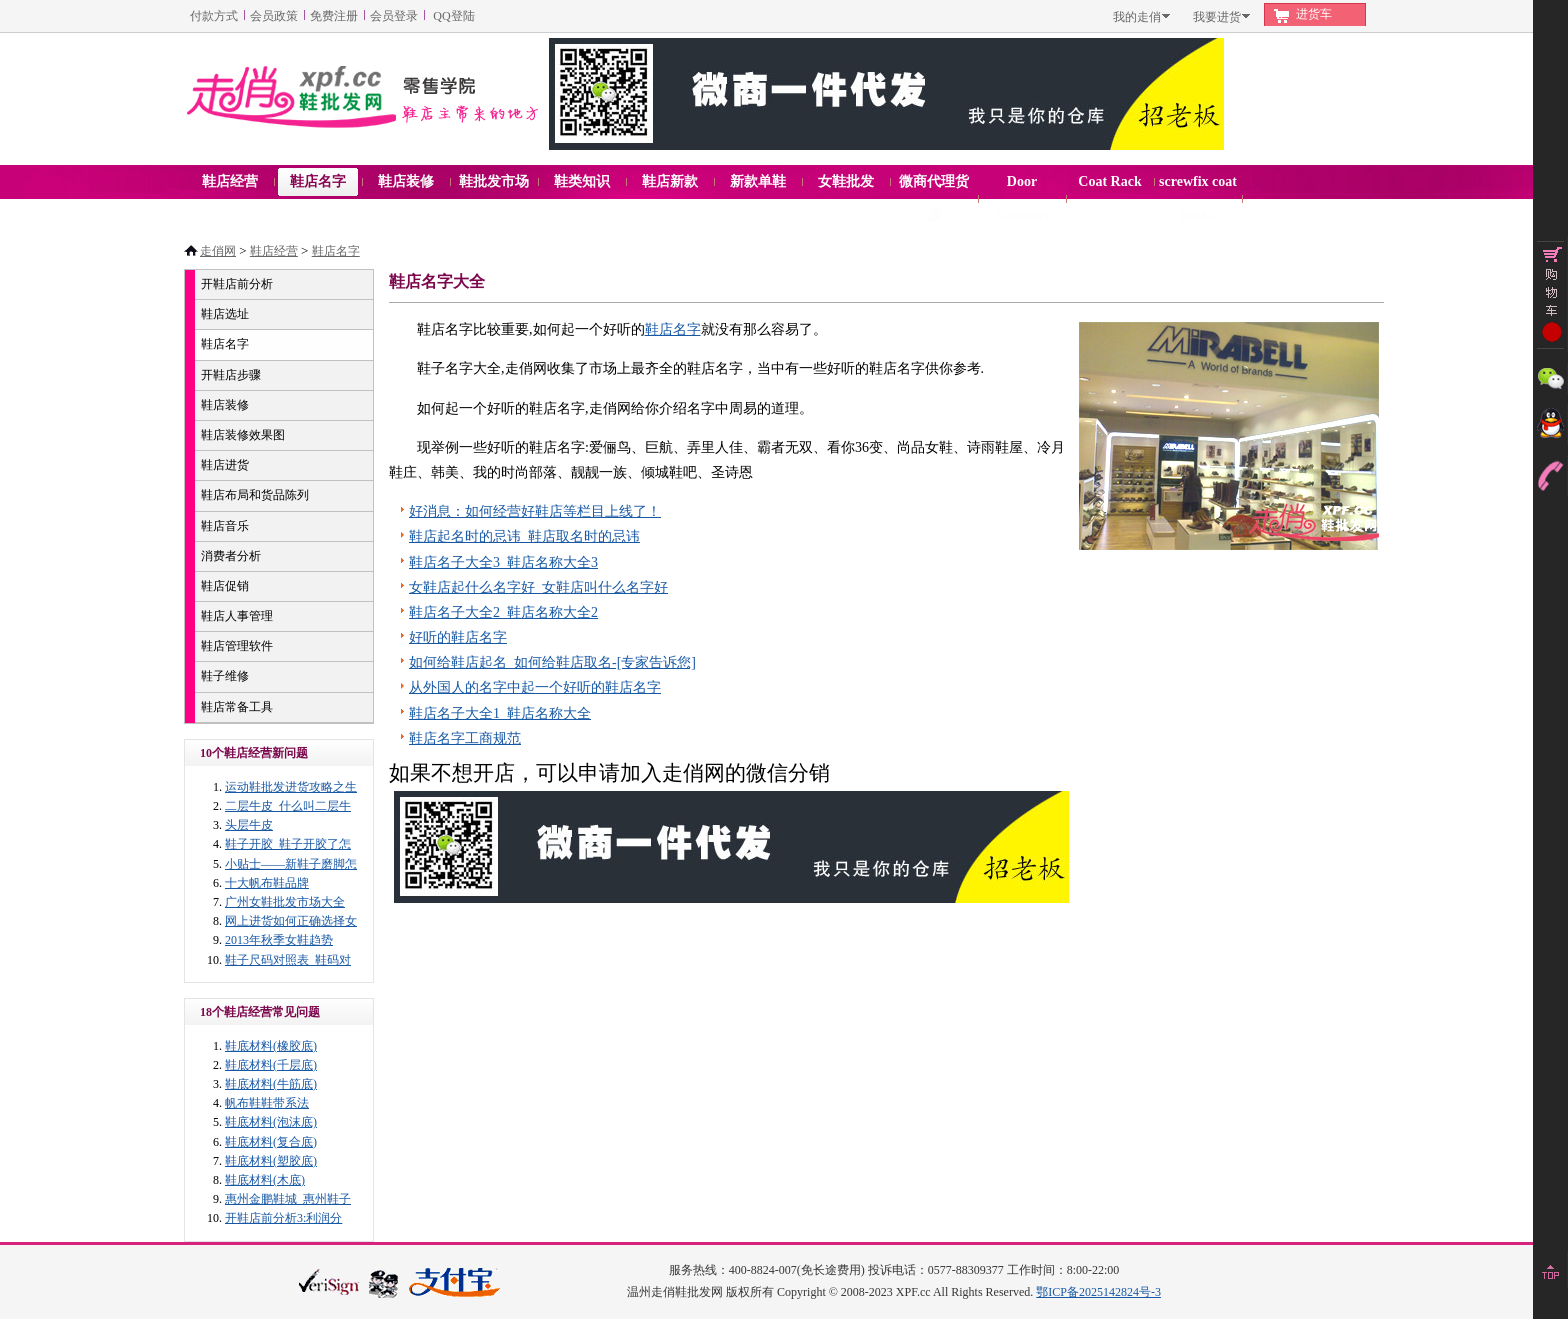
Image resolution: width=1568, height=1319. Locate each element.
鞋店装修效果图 (243, 435)
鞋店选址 (225, 314)
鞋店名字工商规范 (465, 738)
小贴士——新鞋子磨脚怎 (291, 864)
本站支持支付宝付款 (455, 1283)
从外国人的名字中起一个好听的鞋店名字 (535, 687)
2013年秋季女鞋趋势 (279, 940)
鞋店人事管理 (237, 616)
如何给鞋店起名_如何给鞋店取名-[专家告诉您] (552, 662)
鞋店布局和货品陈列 (255, 495)
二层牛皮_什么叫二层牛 (288, 806)
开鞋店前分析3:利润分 (283, 1218)
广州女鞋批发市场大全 (285, 902)
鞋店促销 (225, 586)
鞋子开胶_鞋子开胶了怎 (288, 844)
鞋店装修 (225, 405)
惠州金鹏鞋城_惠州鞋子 (288, 1199)
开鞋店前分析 (237, 284)
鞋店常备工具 (237, 707)
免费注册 (334, 16)
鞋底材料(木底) (265, 1180)
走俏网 (218, 251)
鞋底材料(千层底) (271, 1065)
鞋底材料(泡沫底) (271, 1122)
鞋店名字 (336, 251)
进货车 (1314, 14)
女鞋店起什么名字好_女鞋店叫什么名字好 (538, 587)
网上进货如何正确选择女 (291, 921)
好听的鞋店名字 (458, 637)
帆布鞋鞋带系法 (267, 1103)
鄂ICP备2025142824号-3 (1098, 1292)
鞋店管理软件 (237, 646)
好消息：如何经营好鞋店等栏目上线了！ (535, 511)
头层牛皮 (249, 825)
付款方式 (214, 16)
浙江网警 (384, 1283)
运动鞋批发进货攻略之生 (291, 787)
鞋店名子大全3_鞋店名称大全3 (503, 562)
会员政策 (274, 16)
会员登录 (394, 16)
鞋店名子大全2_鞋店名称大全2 (503, 612)
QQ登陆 (453, 16)
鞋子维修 (225, 676)
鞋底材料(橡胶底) (271, 1046)
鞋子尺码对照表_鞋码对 (288, 960)
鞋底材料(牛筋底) (271, 1084)
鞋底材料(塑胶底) (271, 1161)
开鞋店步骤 (231, 375)
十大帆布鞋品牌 (267, 883)
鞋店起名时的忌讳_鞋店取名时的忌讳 (524, 536)
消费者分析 (231, 556)
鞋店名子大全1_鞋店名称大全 (500, 713)
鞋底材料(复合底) (271, 1142)
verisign (329, 1281)
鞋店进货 (225, 465)
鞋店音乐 (225, 526)
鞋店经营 (274, 251)
